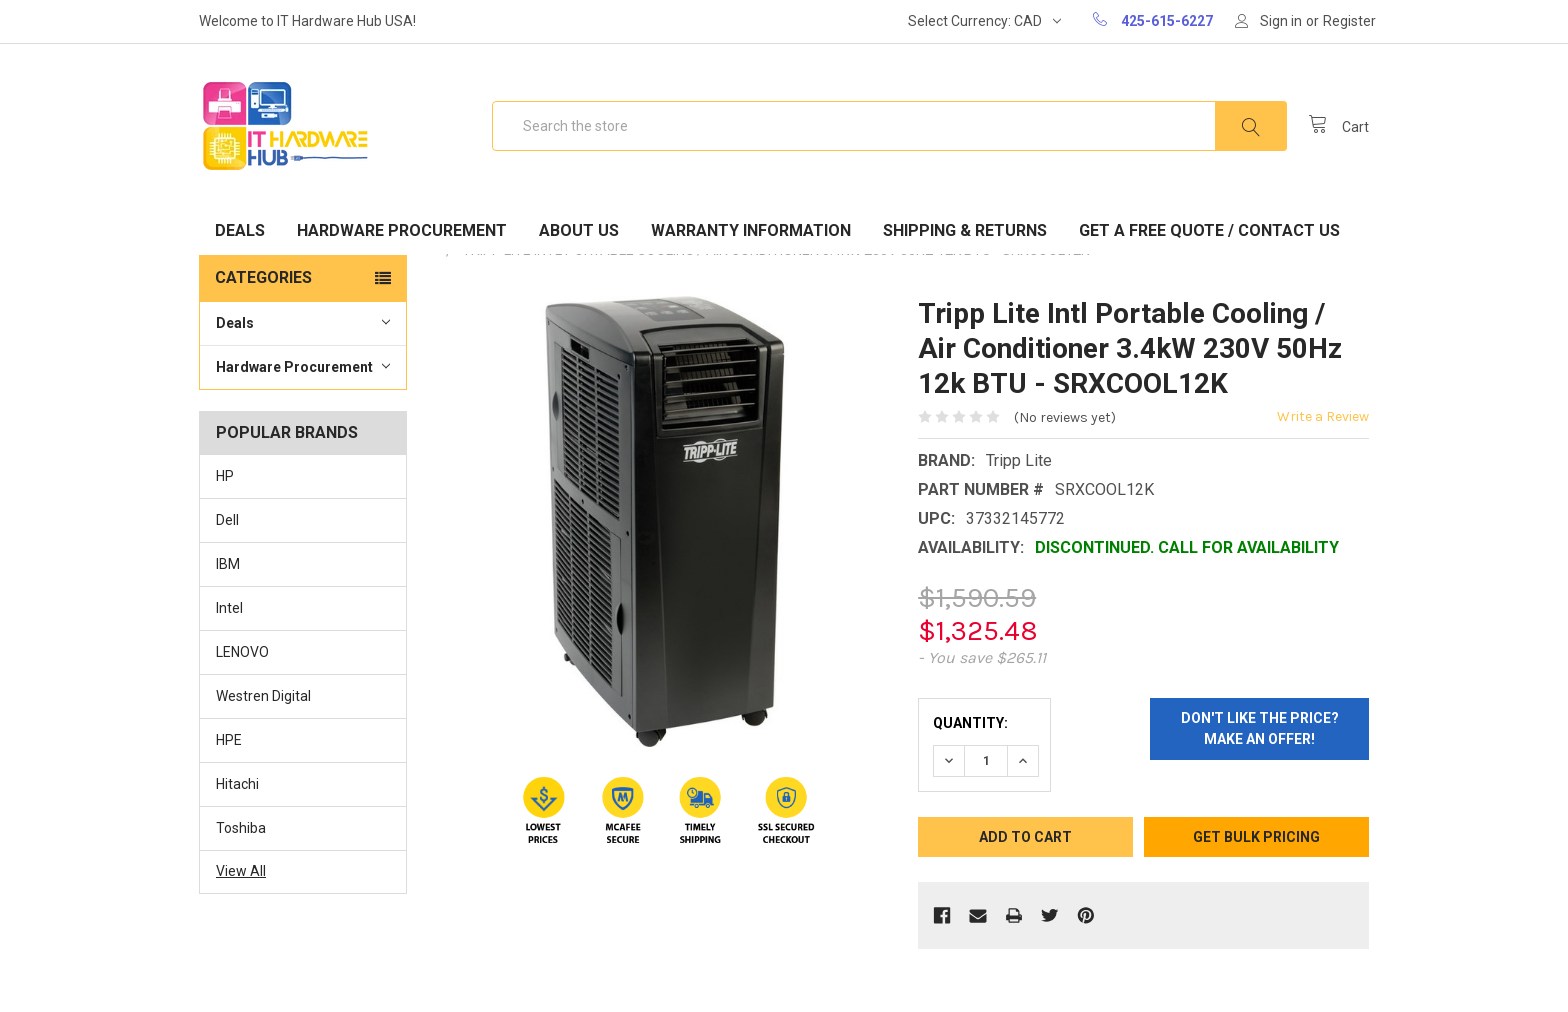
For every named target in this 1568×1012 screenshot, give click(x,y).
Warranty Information (751, 230)
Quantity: (970, 723)
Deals (240, 230)
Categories (263, 277)
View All (241, 871)
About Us (579, 230)
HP (225, 476)
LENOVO (242, 652)
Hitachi (237, 784)
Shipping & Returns (965, 230)
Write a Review (1323, 416)
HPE (229, 740)
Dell (227, 520)
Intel (229, 608)
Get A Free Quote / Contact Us (1209, 230)
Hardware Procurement (402, 230)
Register (1349, 21)
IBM (228, 564)
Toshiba (241, 828)
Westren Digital (263, 696)
